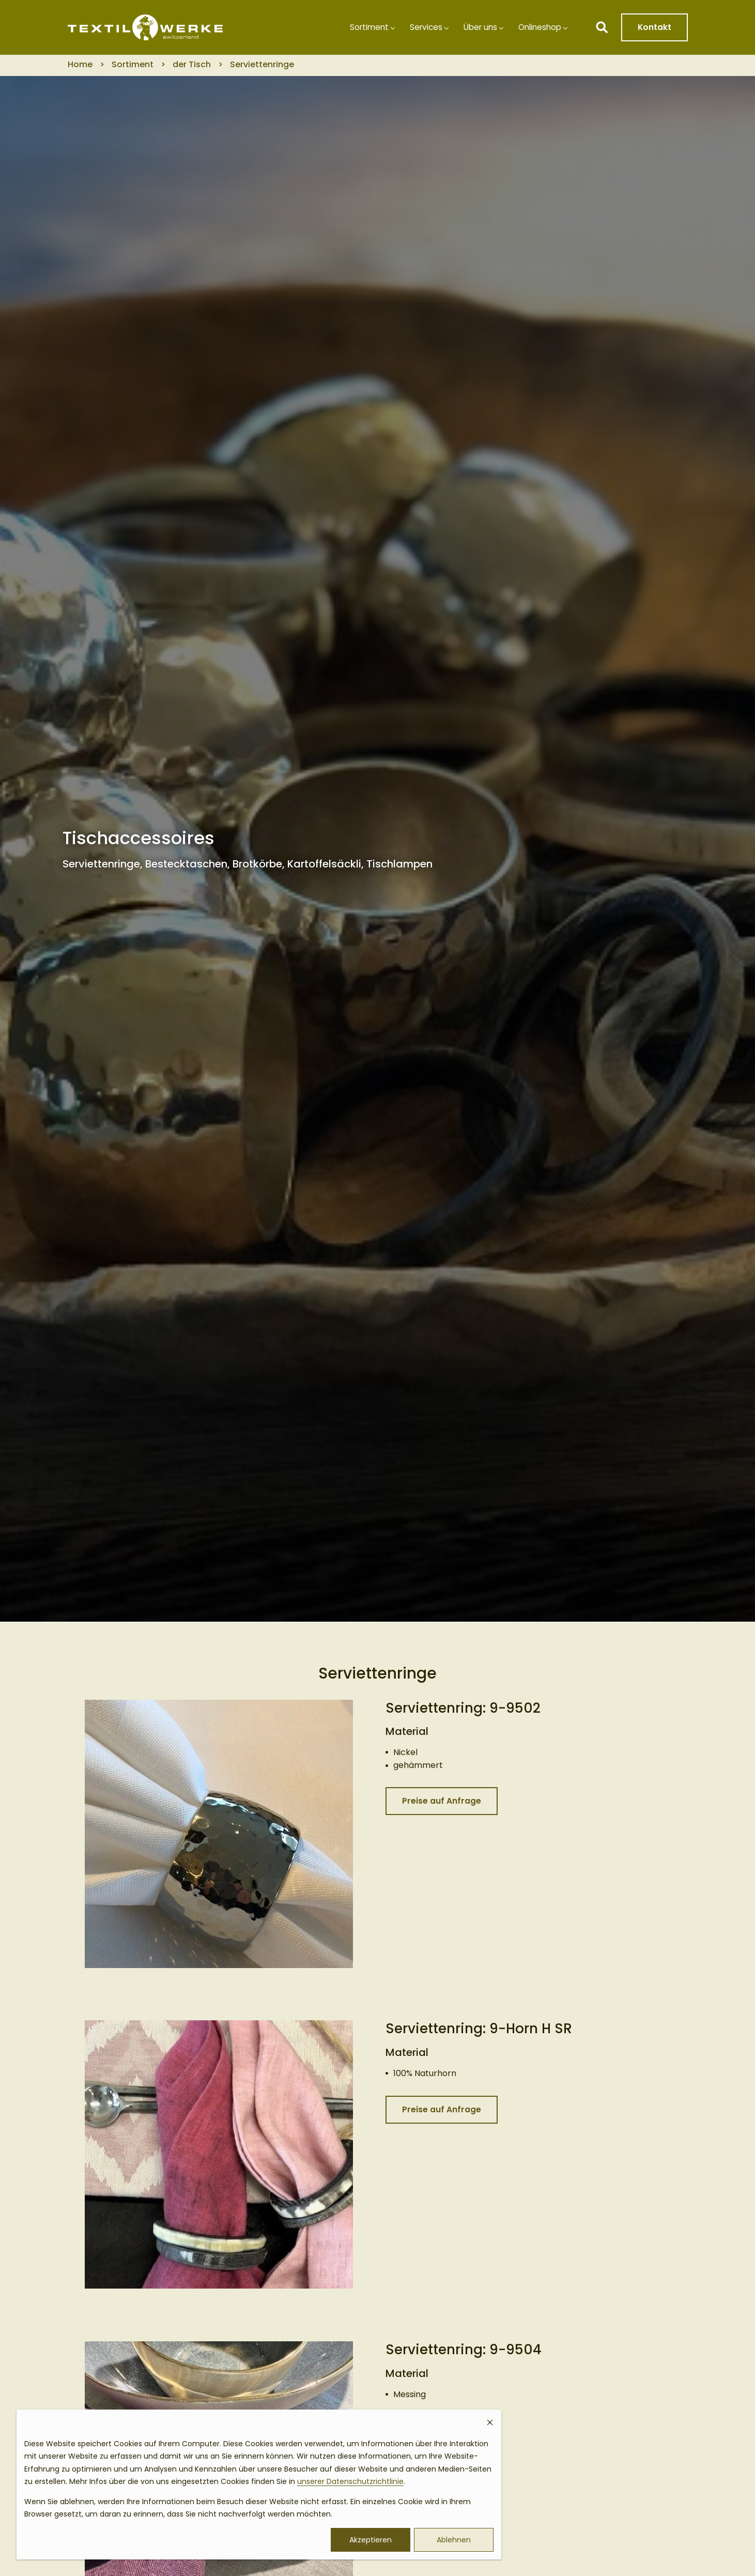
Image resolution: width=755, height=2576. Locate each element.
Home (80, 68)
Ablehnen (454, 2540)
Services (419, 29)
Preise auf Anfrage (441, 1805)
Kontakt (654, 29)
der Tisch (192, 68)
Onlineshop (538, 29)
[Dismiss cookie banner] (490, 2423)
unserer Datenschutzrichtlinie (350, 2481)
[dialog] (259, 2484)
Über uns (475, 29)
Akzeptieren (370, 2540)
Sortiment (360, 29)
